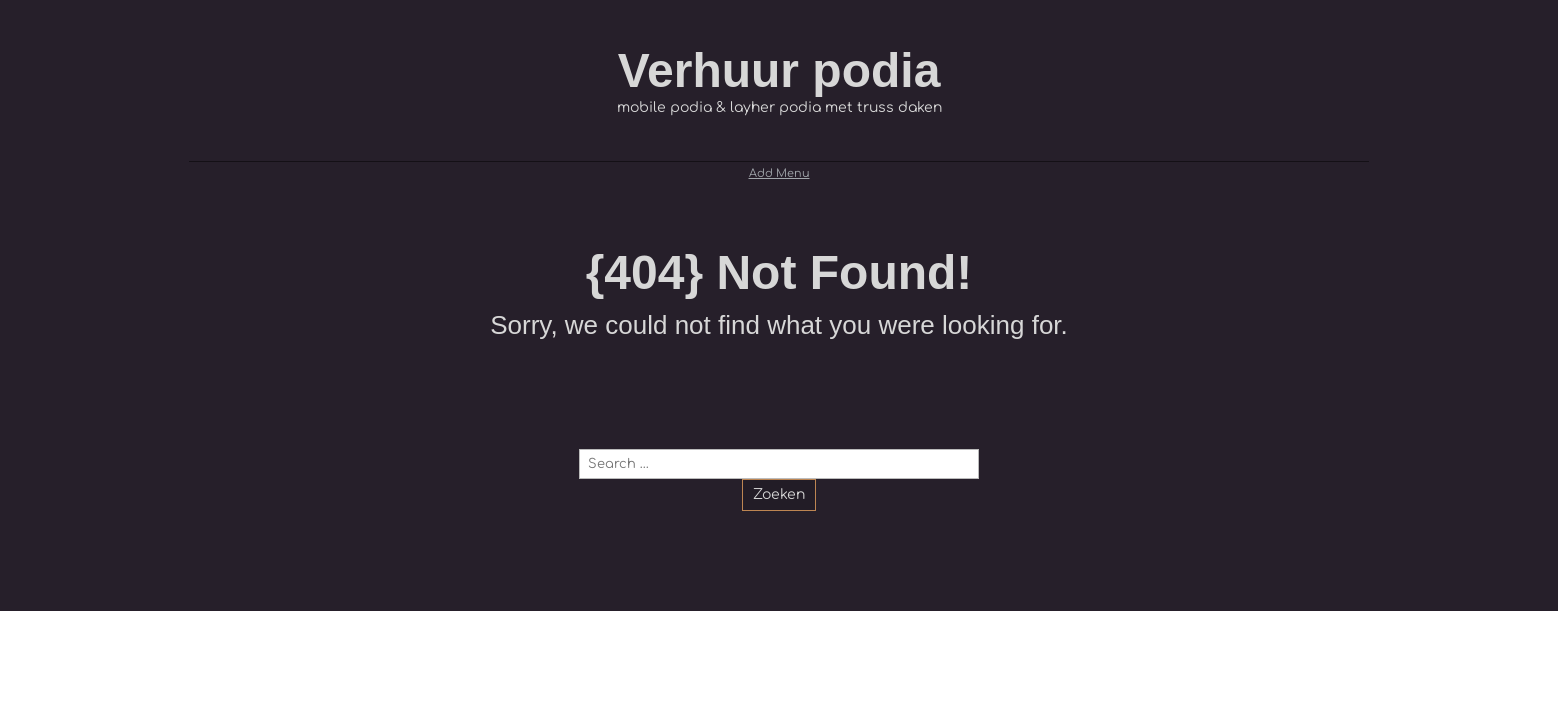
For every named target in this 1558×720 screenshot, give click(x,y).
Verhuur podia (779, 70)
